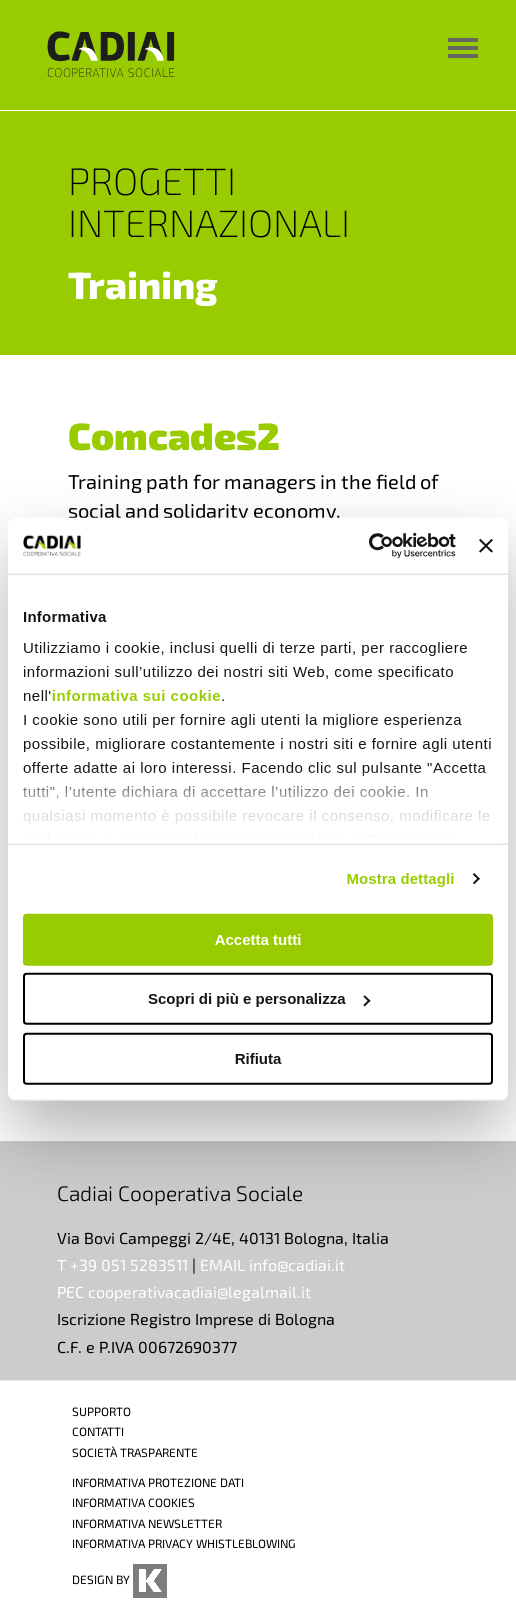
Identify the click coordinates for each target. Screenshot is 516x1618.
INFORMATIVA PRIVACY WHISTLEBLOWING (184, 1543)
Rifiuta (258, 1057)
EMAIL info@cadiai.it (272, 1264)
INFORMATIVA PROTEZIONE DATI (158, 1482)
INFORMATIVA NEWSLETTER (147, 1523)
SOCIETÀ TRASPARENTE (135, 1452)
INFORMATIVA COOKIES (133, 1502)
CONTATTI (98, 1431)
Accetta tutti (258, 938)
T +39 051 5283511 (122, 1264)
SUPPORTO (101, 1411)
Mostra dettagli (400, 878)
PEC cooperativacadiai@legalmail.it (184, 1291)
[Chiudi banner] (486, 546)
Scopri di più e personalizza (259, 998)
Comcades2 (174, 435)
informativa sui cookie (136, 695)
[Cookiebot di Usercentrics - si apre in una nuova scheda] (368, 546)
